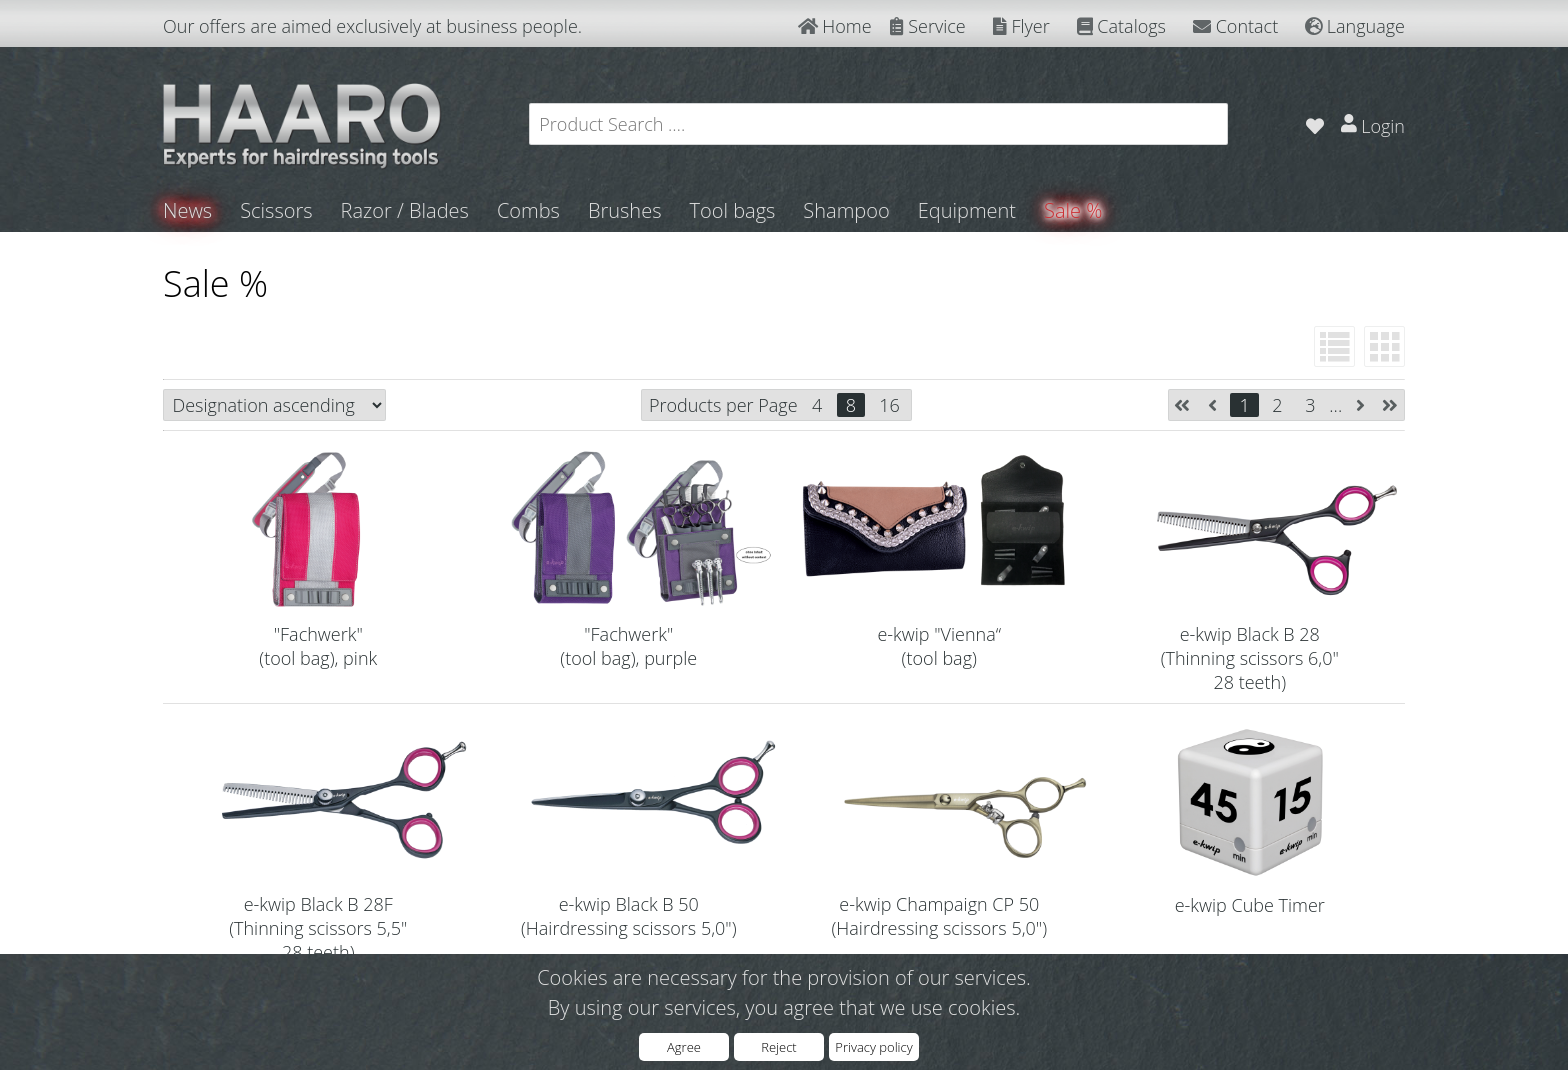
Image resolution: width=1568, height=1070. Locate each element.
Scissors (276, 210)
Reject (778, 1047)
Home (835, 26)
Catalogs (1121, 26)
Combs (528, 210)
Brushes (625, 210)
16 (889, 405)
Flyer (1021, 26)
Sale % (1073, 210)
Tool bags (732, 210)
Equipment (967, 210)
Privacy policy (873, 1047)
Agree (684, 1047)
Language (1355, 26)
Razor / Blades (405, 210)
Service (928, 26)
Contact (1235, 26)
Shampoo (846, 210)
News (187, 210)
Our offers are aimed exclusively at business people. (372, 26)
